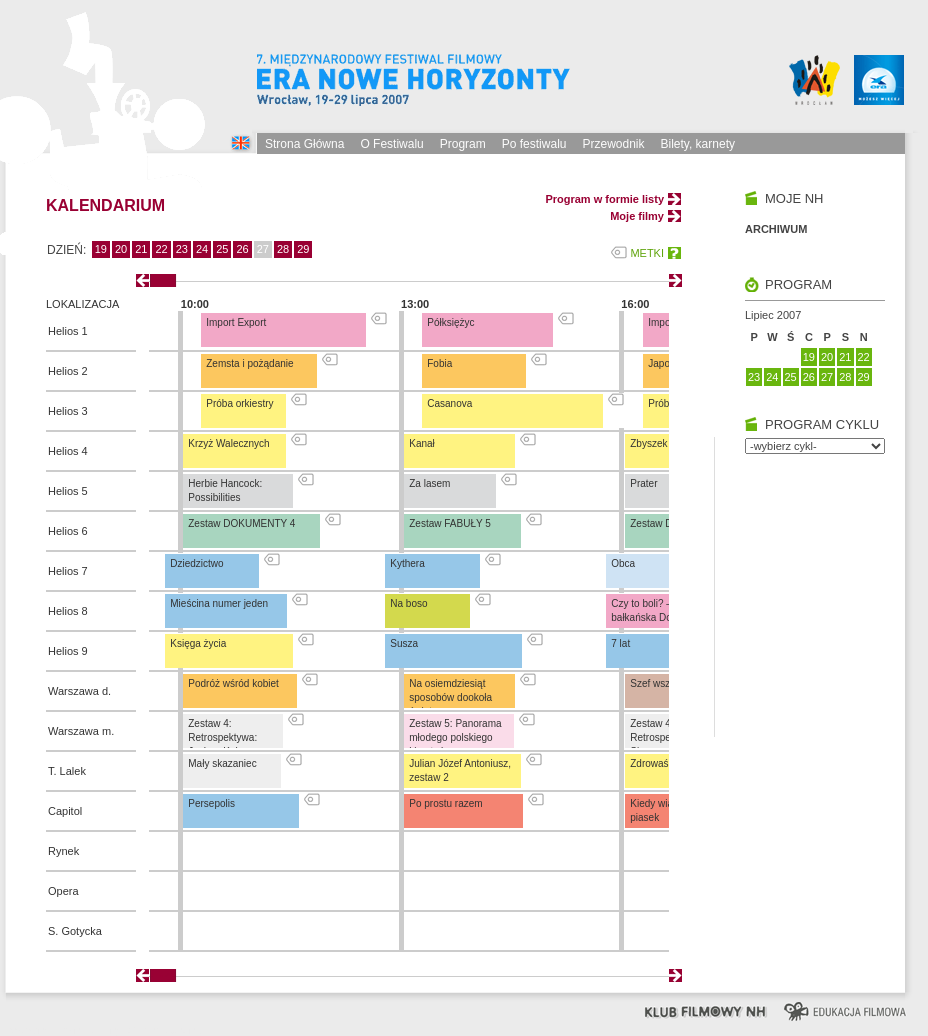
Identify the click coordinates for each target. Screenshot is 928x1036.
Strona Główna (304, 144)
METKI (647, 253)
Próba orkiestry (239, 403)
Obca (623, 563)
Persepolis (211, 803)
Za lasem (429, 483)
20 (121, 249)
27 (827, 377)
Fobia (439, 363)
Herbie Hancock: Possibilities (225, 490)
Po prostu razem (445, 803)
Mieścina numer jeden (219, 603)
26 (242, 249)
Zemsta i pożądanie (249, 363)
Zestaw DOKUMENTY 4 (241, 523)
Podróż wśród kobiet (233, 683)
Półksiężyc (450, 322)
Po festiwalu (534, 144)
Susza (404, 643)
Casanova (449, 403)
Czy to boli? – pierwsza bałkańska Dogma (662, 610)
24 (202, 249)
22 (161, 249)
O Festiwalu (391, 144)
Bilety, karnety (698, 144)
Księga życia (198, 643)
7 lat (620, 643)
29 (303, 249)
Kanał (422, 443)
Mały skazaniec (222, 763)
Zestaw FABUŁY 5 (450, 523)
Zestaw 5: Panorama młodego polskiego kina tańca (455, 737)
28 (283, 249)
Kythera (407, 563)
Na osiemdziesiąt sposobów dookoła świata (450, 697)
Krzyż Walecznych (228, 443)
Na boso (408, 603)
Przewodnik (613, 144)
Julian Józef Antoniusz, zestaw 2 (460, 770)
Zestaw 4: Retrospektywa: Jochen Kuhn (222, 737)
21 (141, 249)
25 (222, 249)
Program (463, 144)
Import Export (236, 322)
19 (101, 249)
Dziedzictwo (196, 563)
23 (182, 249)
